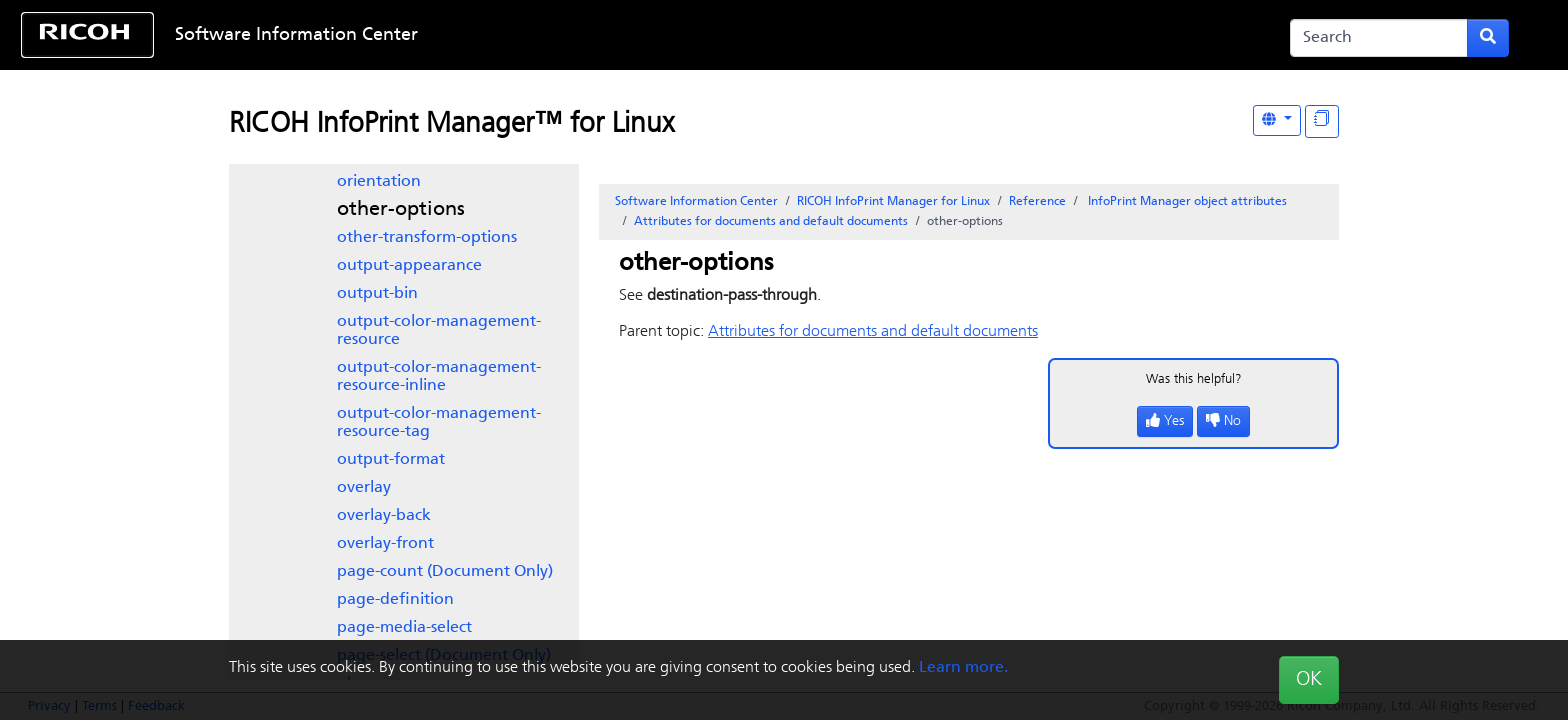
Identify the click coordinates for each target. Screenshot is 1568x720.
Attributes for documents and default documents (771, 222)
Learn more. (963, 668)
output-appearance (409, 266)
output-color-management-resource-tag (439, 423)
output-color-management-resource (439, 331)
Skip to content (716, 35)
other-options (401, 210)
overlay (364, 488)
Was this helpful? (1194, 379)
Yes (1165, 421)
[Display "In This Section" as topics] (1322, 121)
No (1223, 421)
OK (1309, 680)
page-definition (395, 600)
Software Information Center (296, 35)
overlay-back (384, 516)
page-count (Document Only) (445, 572)
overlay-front (385, 544)
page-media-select (404, 628)
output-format (391, 460)
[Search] (1379, 38)
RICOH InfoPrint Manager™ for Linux (451, 125)
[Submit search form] (1488, 38)
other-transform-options (427, 238)
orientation (379, 182)
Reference (1037, 202)
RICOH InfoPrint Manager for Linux (893, 202)
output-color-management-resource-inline (439, 377)
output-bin (377, 294)
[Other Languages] (1277, 120)
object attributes (1186, 202)
